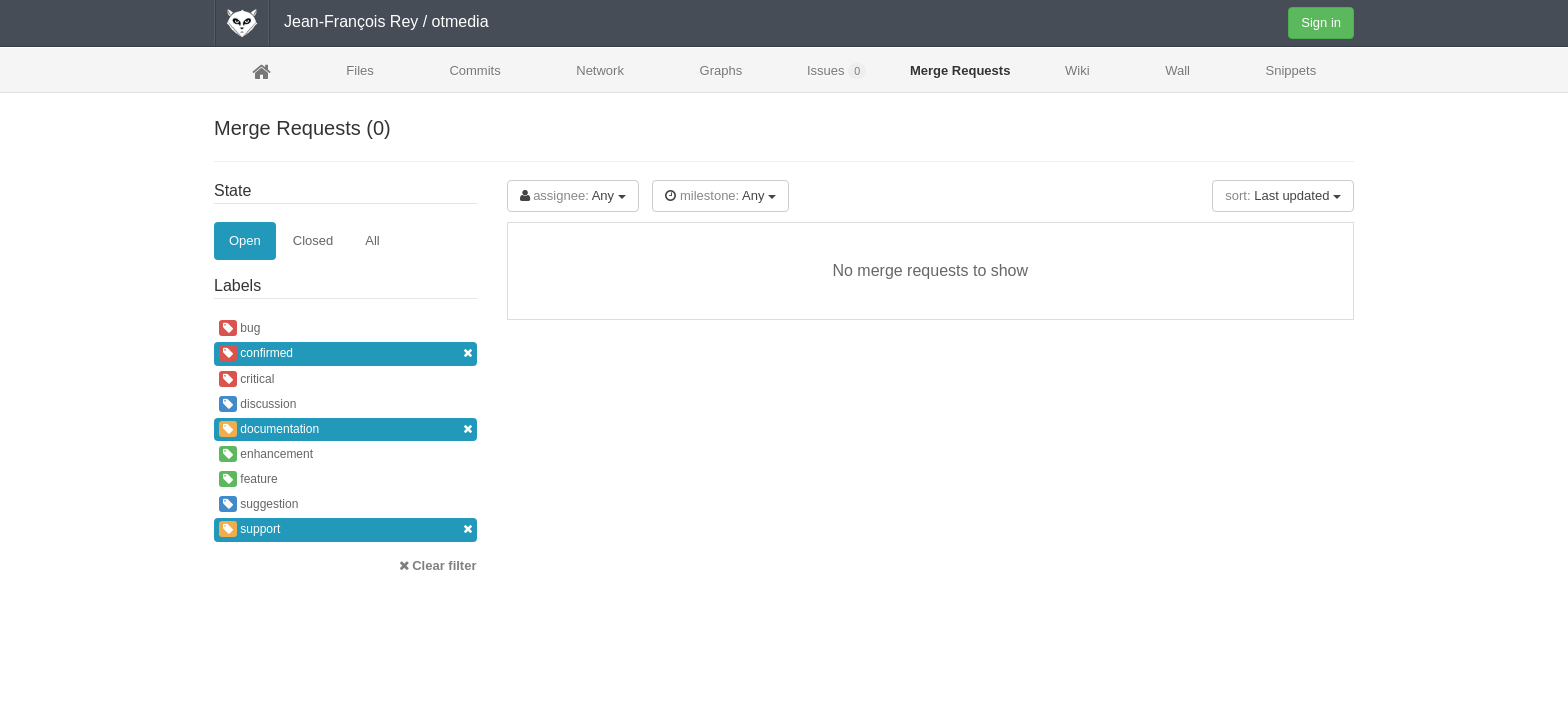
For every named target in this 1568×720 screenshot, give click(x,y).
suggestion (258, 504)
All (372, 240)
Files (359, 70)
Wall (1177, 70)
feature (248, 479)
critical (246, 379)
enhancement (266, 454)
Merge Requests (960, 76)
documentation (345, 429)
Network (600, 70)
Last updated (1283, 195)
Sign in (1321, 22)
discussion (257, 404)
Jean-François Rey (351, 21)
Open (245, 240)
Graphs (721, 70)
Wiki (1077, 70)
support (345, 529)
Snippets (1291, 70)
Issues (836, 71)
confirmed (345, 353)
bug (239, 328)
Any (573, 195)
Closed (313, 240)
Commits (474, 70)
